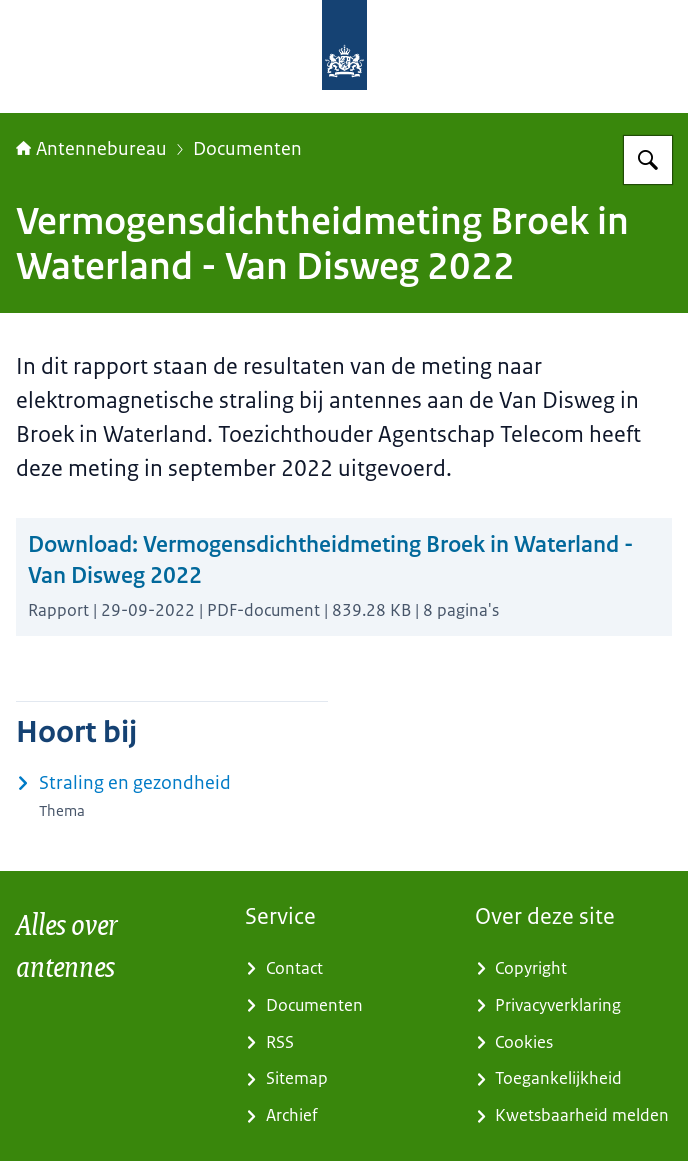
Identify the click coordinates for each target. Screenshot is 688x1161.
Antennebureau (91, 149)
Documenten (247, 149)
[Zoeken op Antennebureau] (648, 160)
